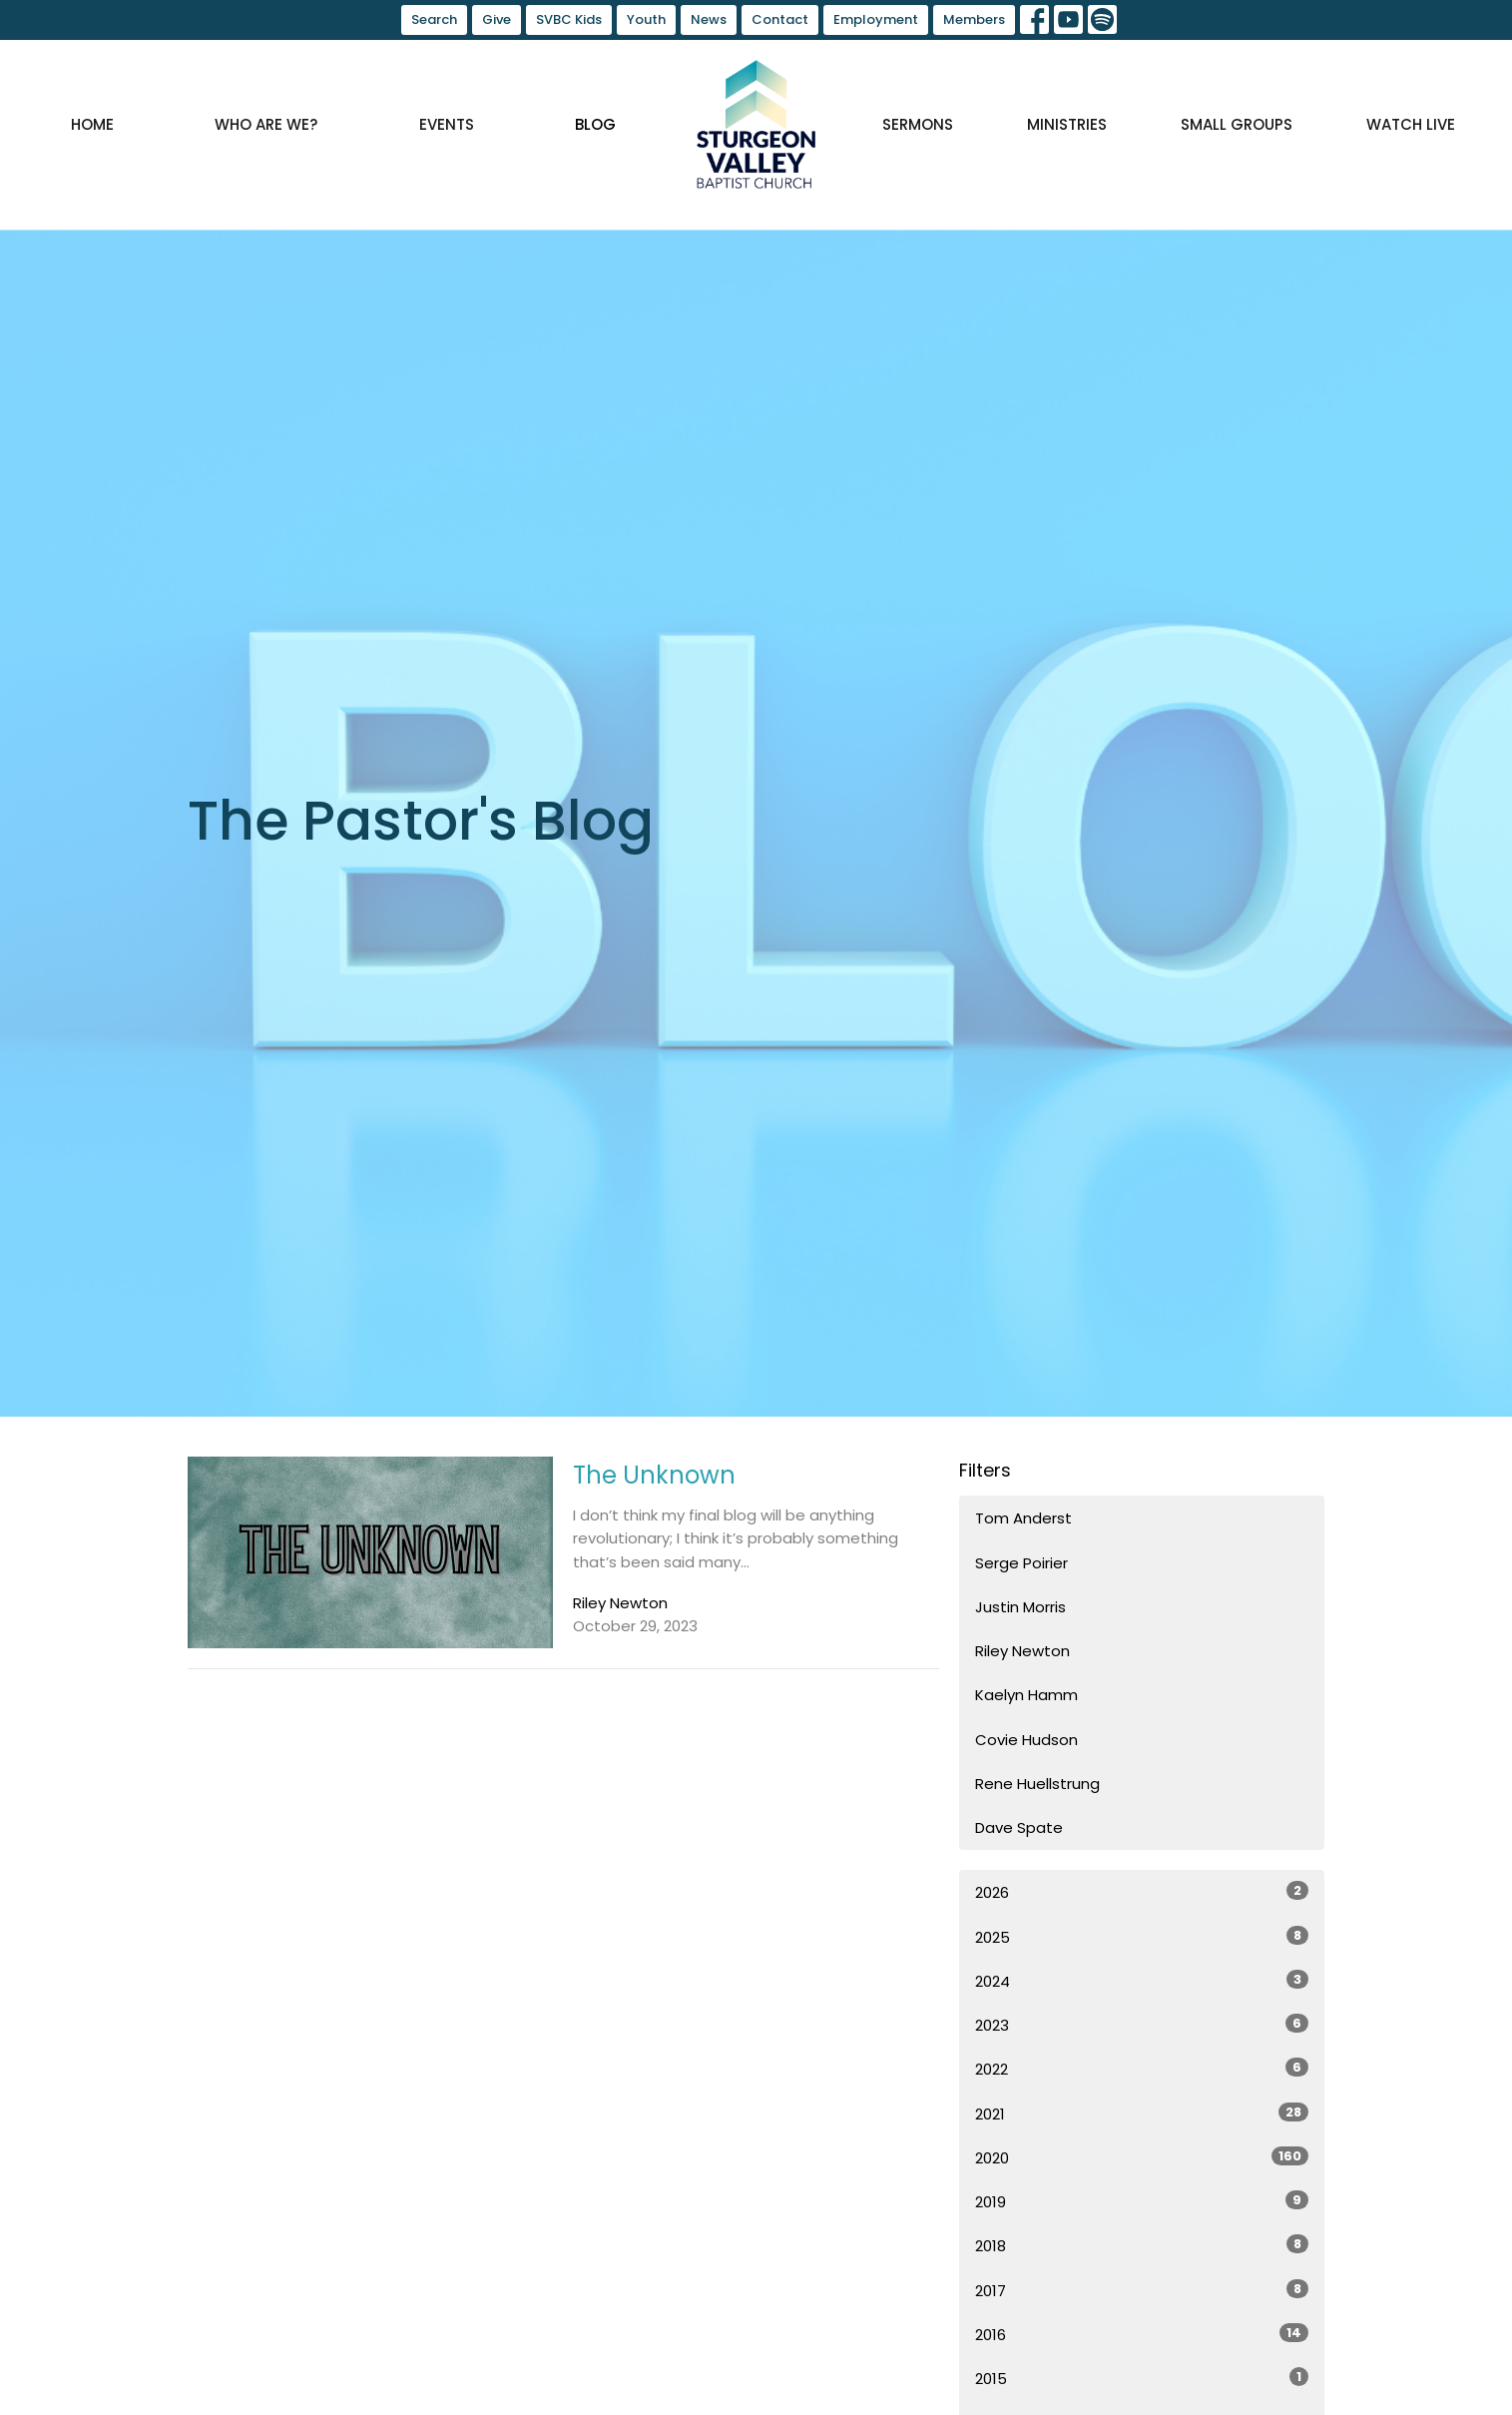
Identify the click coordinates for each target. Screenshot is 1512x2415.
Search (434, 19)
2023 (1142, 2025)
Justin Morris (1020, 1606)
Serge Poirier (1021, 1562)
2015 (1142, 2378)
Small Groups (1236, 124)
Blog (595, 124)
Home (92, 124)
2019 (1142, 2201)
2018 (1142, 2245)
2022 (1142, 2069)
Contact (780, 19)
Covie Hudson (1026, 1739)
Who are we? (266, 124)
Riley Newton (1022, 1650)
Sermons (917, 124)
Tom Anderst (1023, 1518)
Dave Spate (1019, 1827)
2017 (1142, 2290)
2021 (1142, 2113)
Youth (646, 19)
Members (974, 19)
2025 (1142, 1937)
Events (446, 124)
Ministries (1067, 124)
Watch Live (1410, 124)
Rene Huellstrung (1037, 1783)
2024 (1142, 1981)
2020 (1142, 2157)
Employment (875, 19)
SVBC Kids (569, 19)
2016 (1142, 2334)
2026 (1142, 1892)
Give (496, 19)
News (709, 19)
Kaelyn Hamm (1026, 1694)
